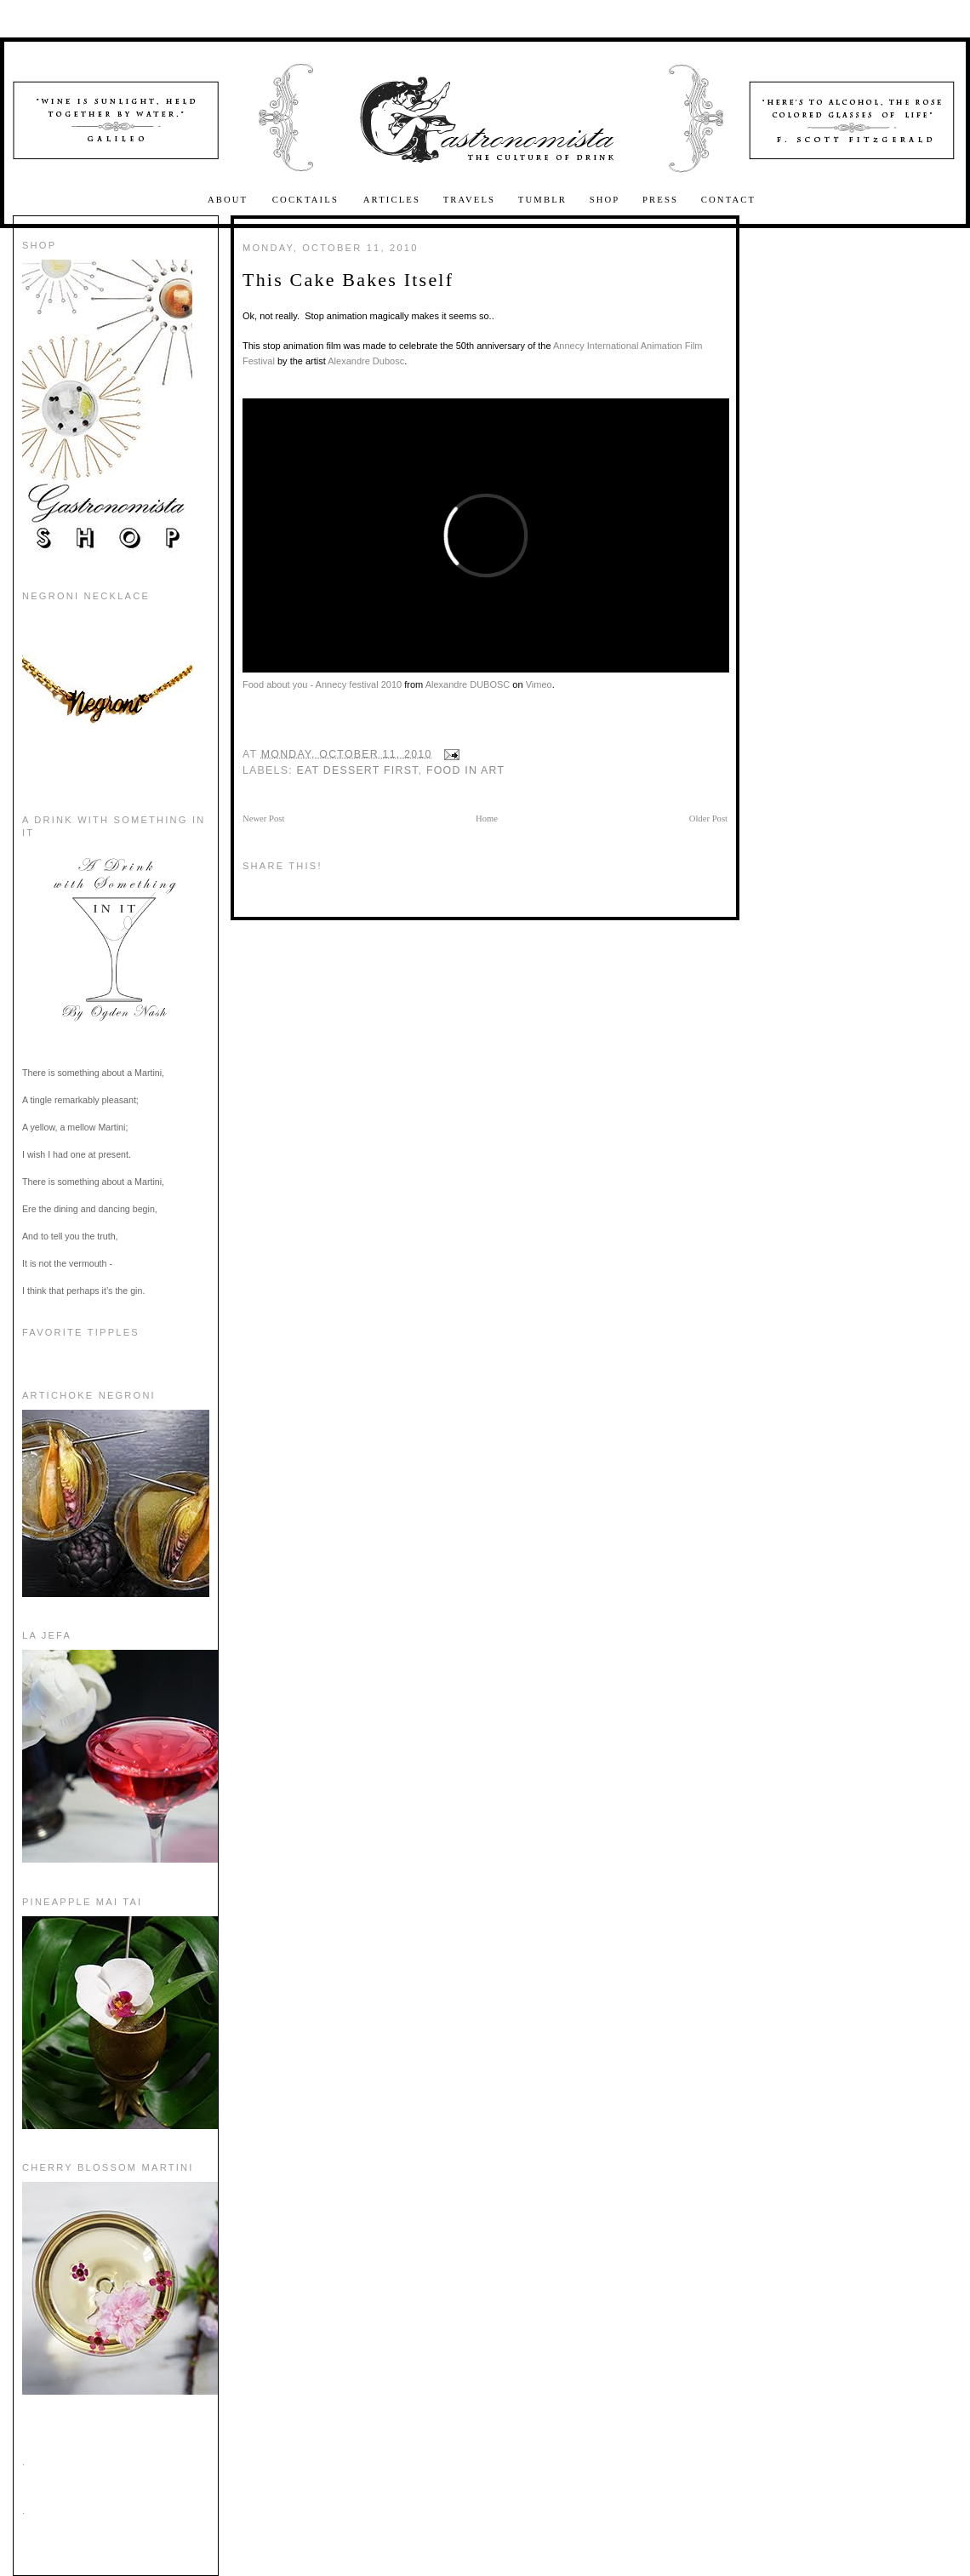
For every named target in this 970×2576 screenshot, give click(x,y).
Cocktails (307, 199)
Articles (391, 199)
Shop (605, 199)
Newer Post (263, 818)
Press (660, 199)
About (230, 199)
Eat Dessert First (358, 770)
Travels (469, 199)
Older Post (708, 818)
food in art (465, 770)
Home (487, 818)
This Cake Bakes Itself (348, 279)
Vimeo (539, 684)
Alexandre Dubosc (366, 361)
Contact (728, 199)
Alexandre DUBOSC (468, 684)
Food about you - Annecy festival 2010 (322, 684)
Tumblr (542, 199)
